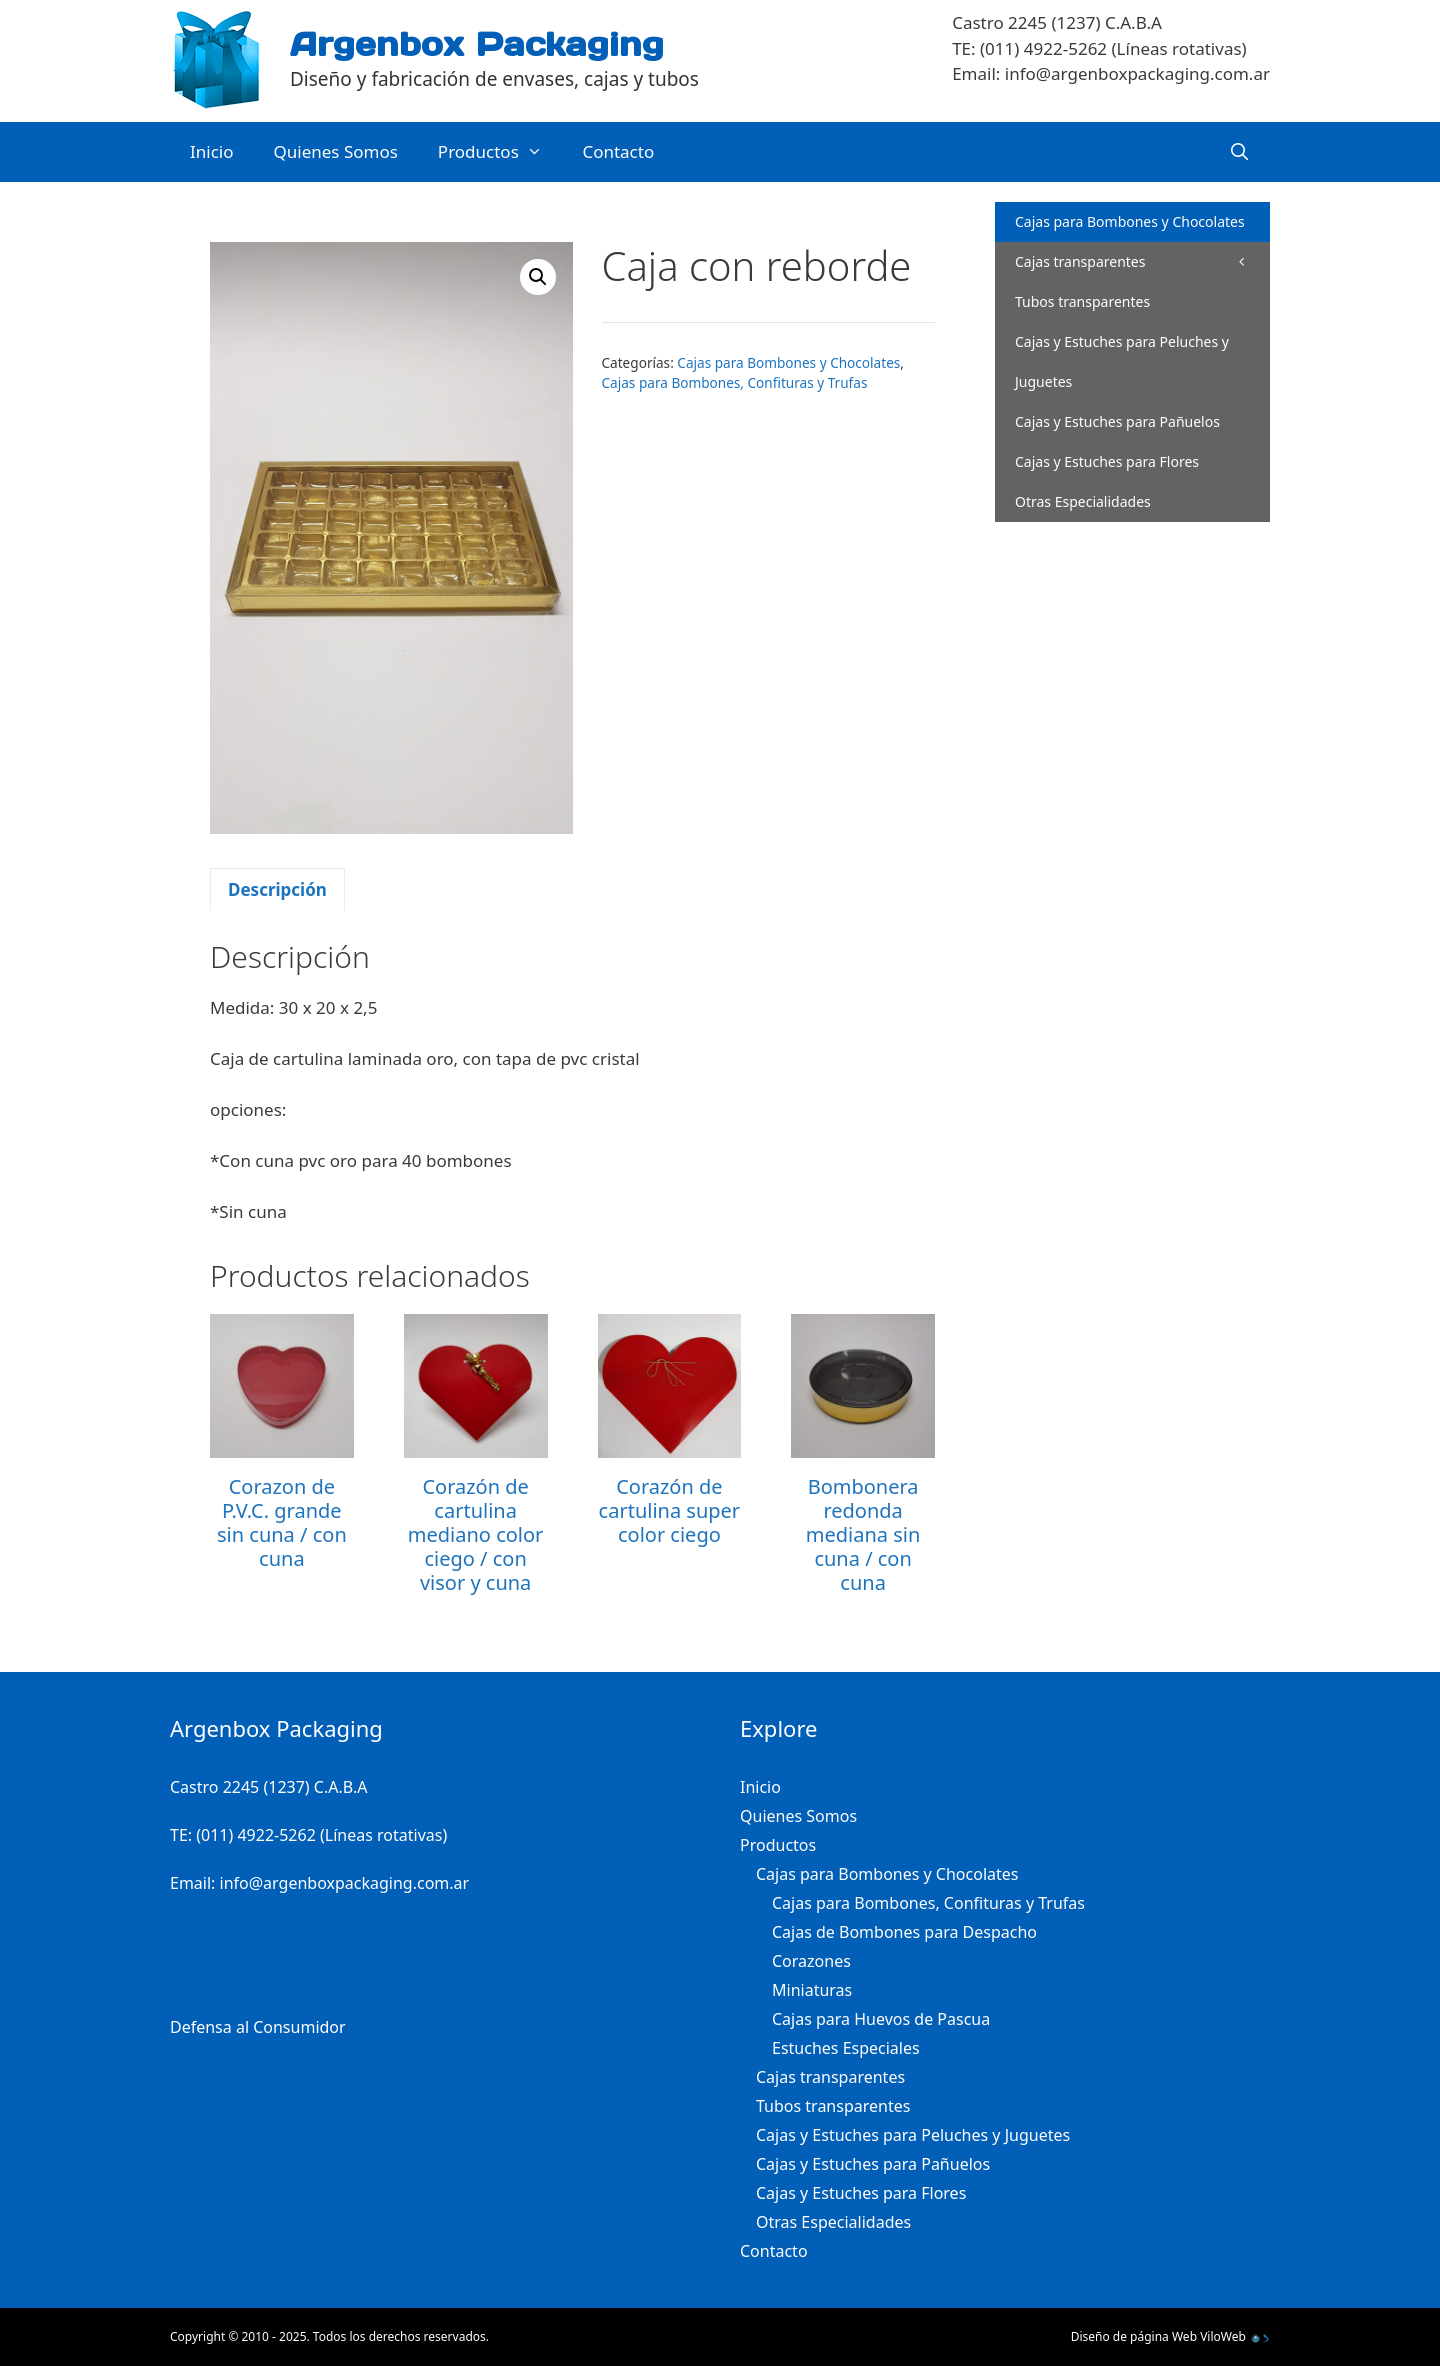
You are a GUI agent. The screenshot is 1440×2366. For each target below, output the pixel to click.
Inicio (212, 151)
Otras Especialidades (1083, 501)
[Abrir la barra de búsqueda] (1239, 152)
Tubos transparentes (1082, 301)
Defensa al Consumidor (258, 2027)
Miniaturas (812, 1990)
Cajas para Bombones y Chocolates (788, 362)
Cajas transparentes (1080, 261)
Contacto (618, 151)
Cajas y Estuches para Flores (1107, 461)
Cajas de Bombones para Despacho (904, 1932)
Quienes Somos (336, 151)
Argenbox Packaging (477, 44)
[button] (538, 277)
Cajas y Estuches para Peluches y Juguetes (1122, 361)
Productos (500, 152)
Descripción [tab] (277, 889)
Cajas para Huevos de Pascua (881, 2019)
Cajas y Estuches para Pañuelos (1117, 421)
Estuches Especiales (846, 2048)
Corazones (811, 1961)
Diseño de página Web (1134, 2336)
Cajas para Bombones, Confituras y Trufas (735, 382)
